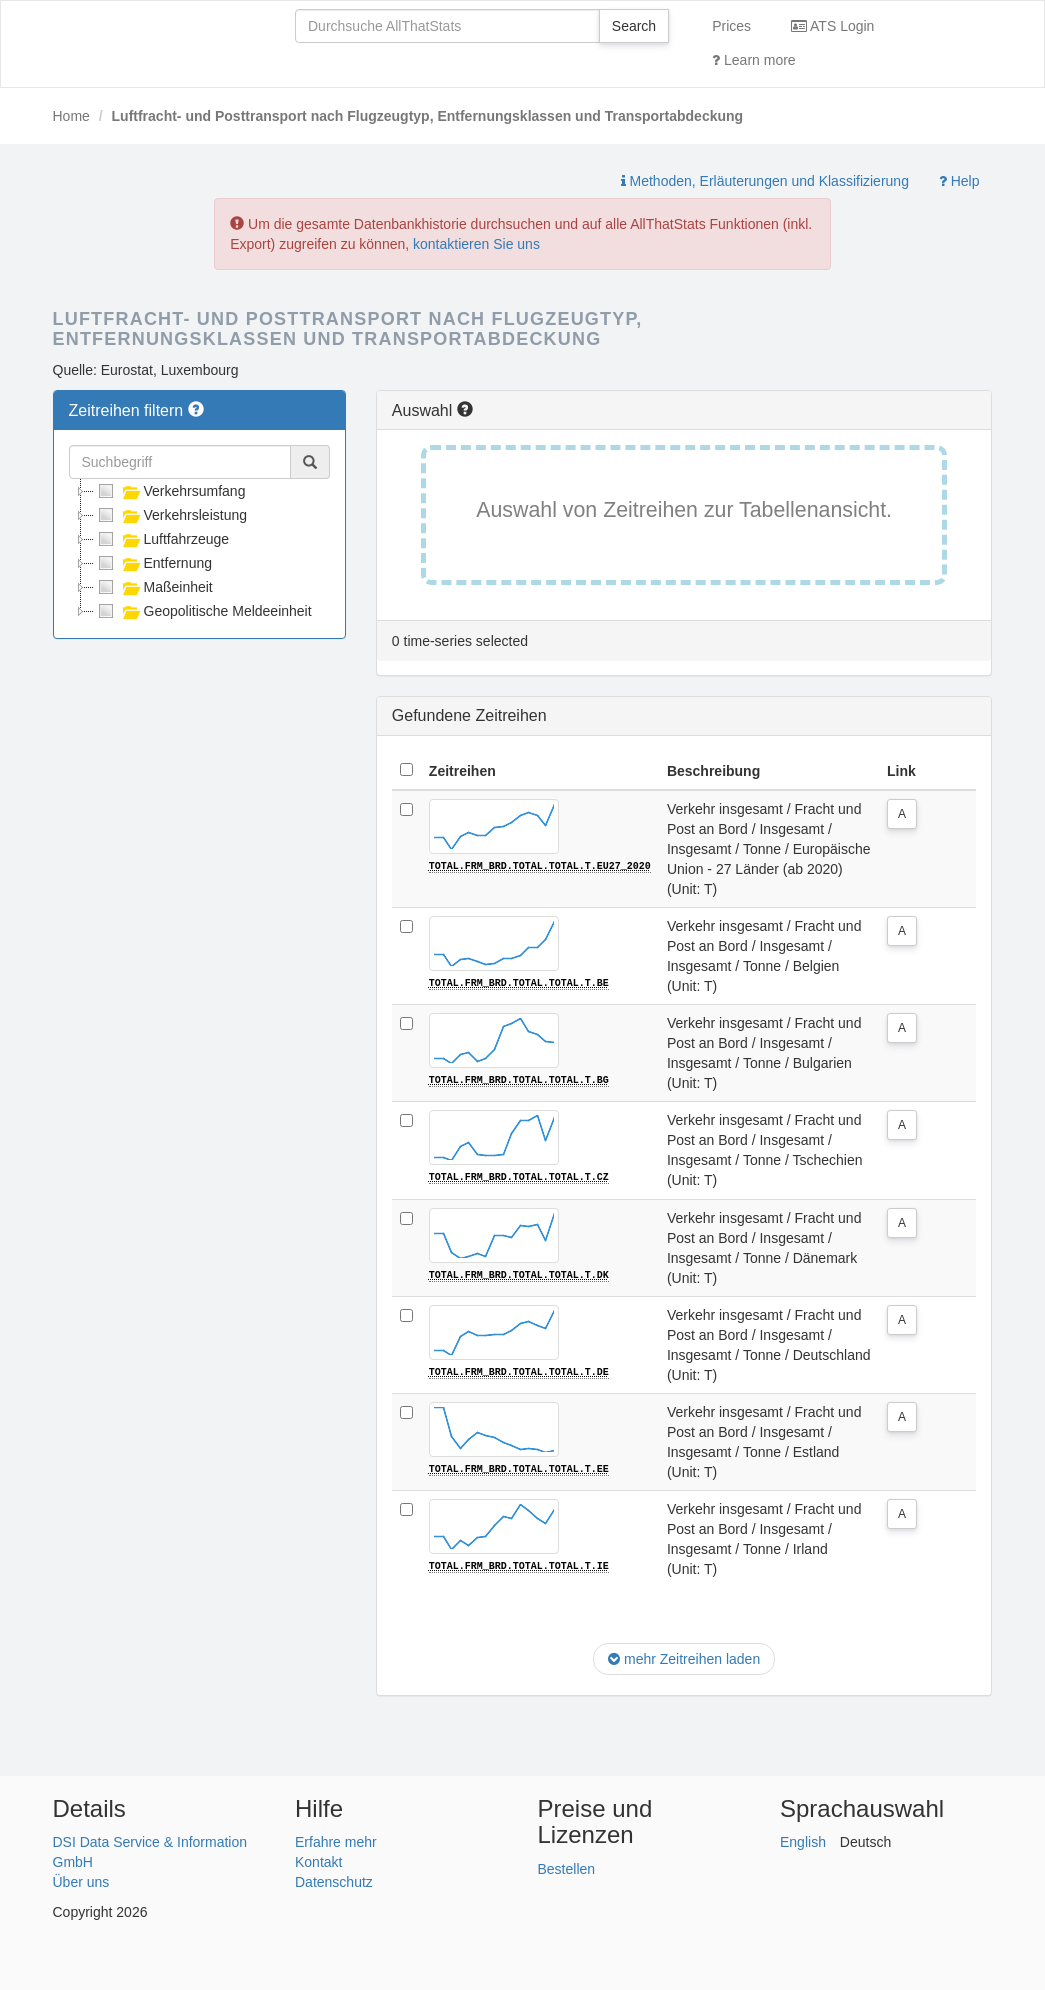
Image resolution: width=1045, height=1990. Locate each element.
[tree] (199, 551)
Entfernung (153, 563)
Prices (731, 26)
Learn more (753, 60)
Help (959, 181)
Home (71, 116)
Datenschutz (334, 1880)
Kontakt (318, 1860)
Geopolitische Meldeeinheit (203, 611)
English (803, 1840)
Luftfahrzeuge (162, 539)
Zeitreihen (462, 771)
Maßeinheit (153, 587)
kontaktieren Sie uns (476, 244)
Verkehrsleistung (171, 515)
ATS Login (832, 26)
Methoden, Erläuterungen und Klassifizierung (765, 181)
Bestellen (567, 1867)
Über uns (81, 1880)
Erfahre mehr (336, 1840)
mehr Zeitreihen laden (684, 1657)
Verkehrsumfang (170, 491)
